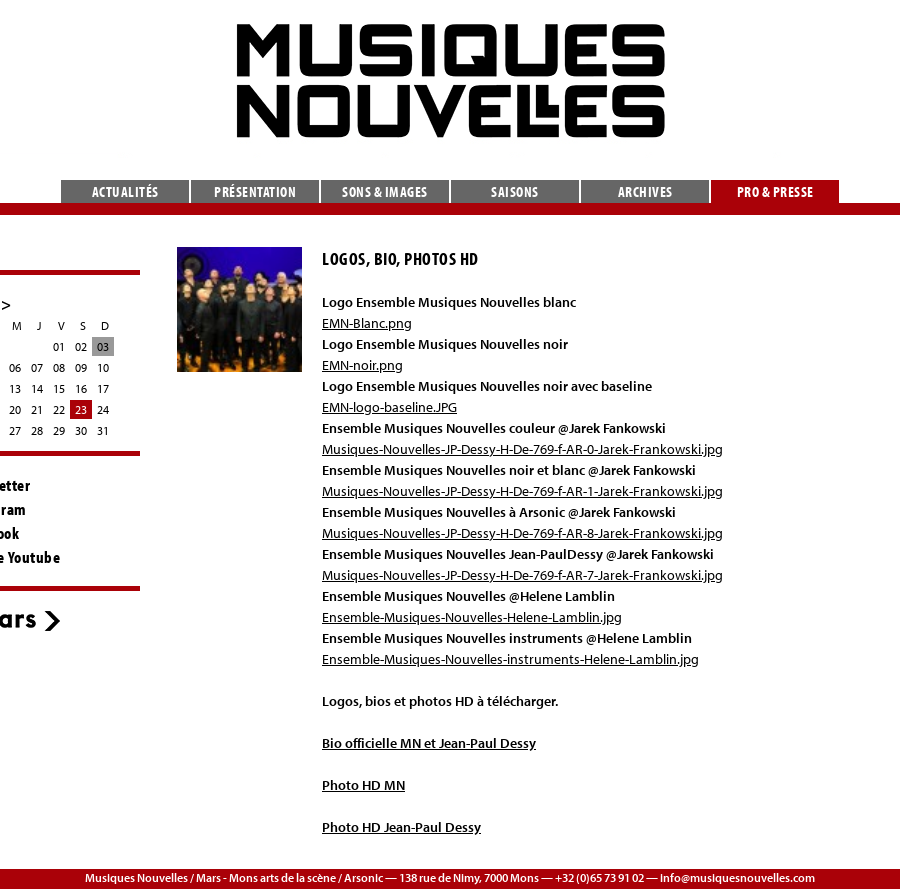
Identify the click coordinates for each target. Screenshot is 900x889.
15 (59, 388)
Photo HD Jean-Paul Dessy (401, 827)
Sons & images (385, 191)
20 (15, 409)
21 (37, 409)
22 (59, 409)
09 (81, 367)
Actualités (125, 191)
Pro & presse (775, 191)
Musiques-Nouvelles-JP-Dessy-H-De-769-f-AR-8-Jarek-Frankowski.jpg (522, 533)
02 (81, 346)
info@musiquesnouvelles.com (737, 877)
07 (37, 367)
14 (37, 388)
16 (81, 388)
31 (103, 430)
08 (59, 367)
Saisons (515, 191)
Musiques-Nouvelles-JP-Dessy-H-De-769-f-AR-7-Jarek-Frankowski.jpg (522, 575)
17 (103, 388)
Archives (645, 191)
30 (81, 430)
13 (15, 388)
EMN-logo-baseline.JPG (389, 407)
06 (15, 367)
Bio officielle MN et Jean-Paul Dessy (429, 743)
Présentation (255, 191)
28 (37, 430)
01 (59, 346)
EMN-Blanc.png (367, 323)
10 (103, 367)
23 (81, 409)
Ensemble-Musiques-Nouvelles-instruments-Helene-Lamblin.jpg (510, 659)
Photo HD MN (363, 785)
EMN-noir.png (362, 365)
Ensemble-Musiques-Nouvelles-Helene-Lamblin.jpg (472, 617)
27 (15, 430)
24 (103, 409)
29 (59, 430)
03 (103, 346)
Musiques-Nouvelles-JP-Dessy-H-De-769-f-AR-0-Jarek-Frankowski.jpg (522, 449)
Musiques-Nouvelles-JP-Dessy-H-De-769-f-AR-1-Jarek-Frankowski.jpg (522, 491)
